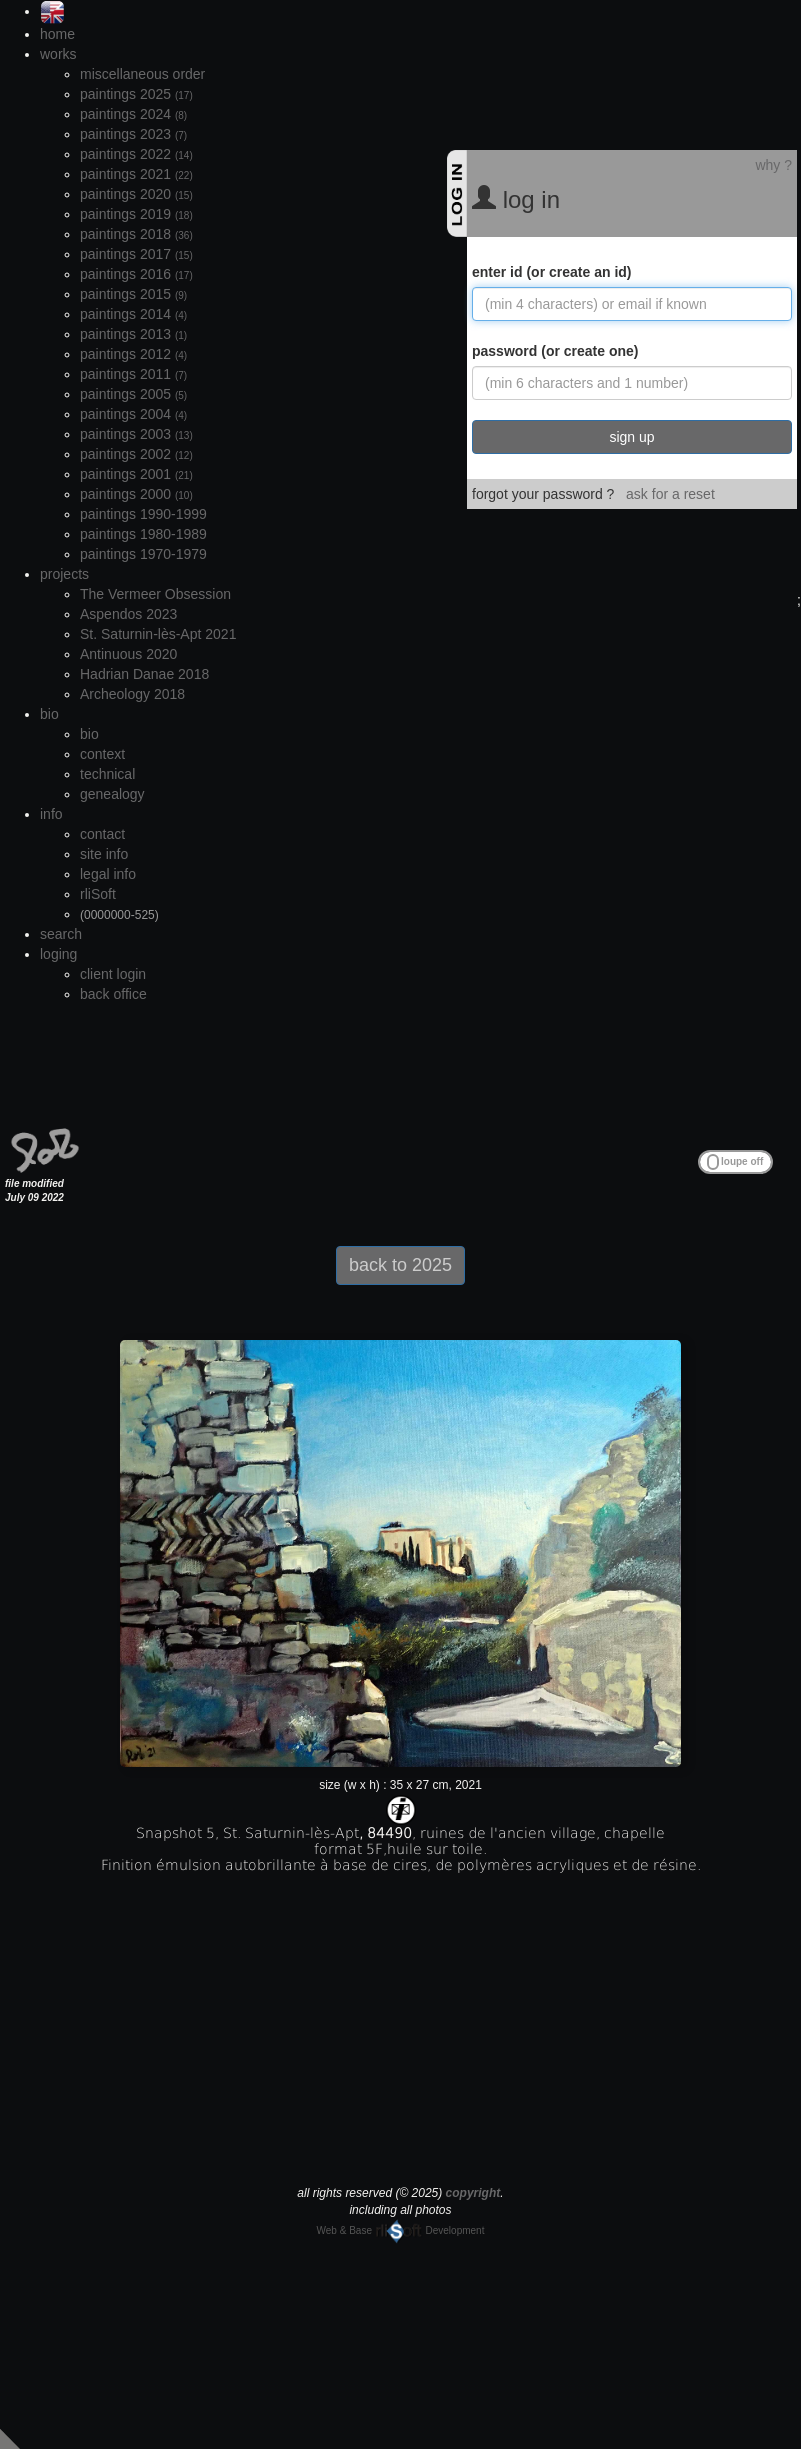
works (58, 54)
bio (49, 714)
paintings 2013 (133, 334)
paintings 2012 (133, 354)
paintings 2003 (136, 434)
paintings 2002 (136, 454)
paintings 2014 (133, 314)
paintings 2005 (133, 394)
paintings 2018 (136, 234)
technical (107, 774)
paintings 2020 (136, 194)
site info (104, 854)
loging (58, 954)
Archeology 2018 (132, 694)
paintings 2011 (133, 374)
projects (64, 574)
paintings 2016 (136, 274)
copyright (473, 2193)
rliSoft (98, 894)
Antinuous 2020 (128, 654)
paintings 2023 (133, 134)
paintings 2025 (136, 94)
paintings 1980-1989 (143, 534)
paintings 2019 (136, 214)
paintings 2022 (136, 154)
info (51, 814)
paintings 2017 (136, 254)
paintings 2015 (133, 294)
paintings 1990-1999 (143, 514)
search (61, 934)
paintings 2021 (136, 174)
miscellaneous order (142, 74)
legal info (108, 874)
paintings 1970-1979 (143, 554)
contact (102, 834)
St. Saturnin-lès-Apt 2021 (158, 634)
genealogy (112, 794)
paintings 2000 (136, 494)
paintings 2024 (133, 114)
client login (113, 974)
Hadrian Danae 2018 (144, 674)
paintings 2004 (133, 414)
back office (113, 994)
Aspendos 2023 (128, 614)
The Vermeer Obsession (155, 594)
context (102, 754)
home (57, 34)
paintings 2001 (136, 474)
